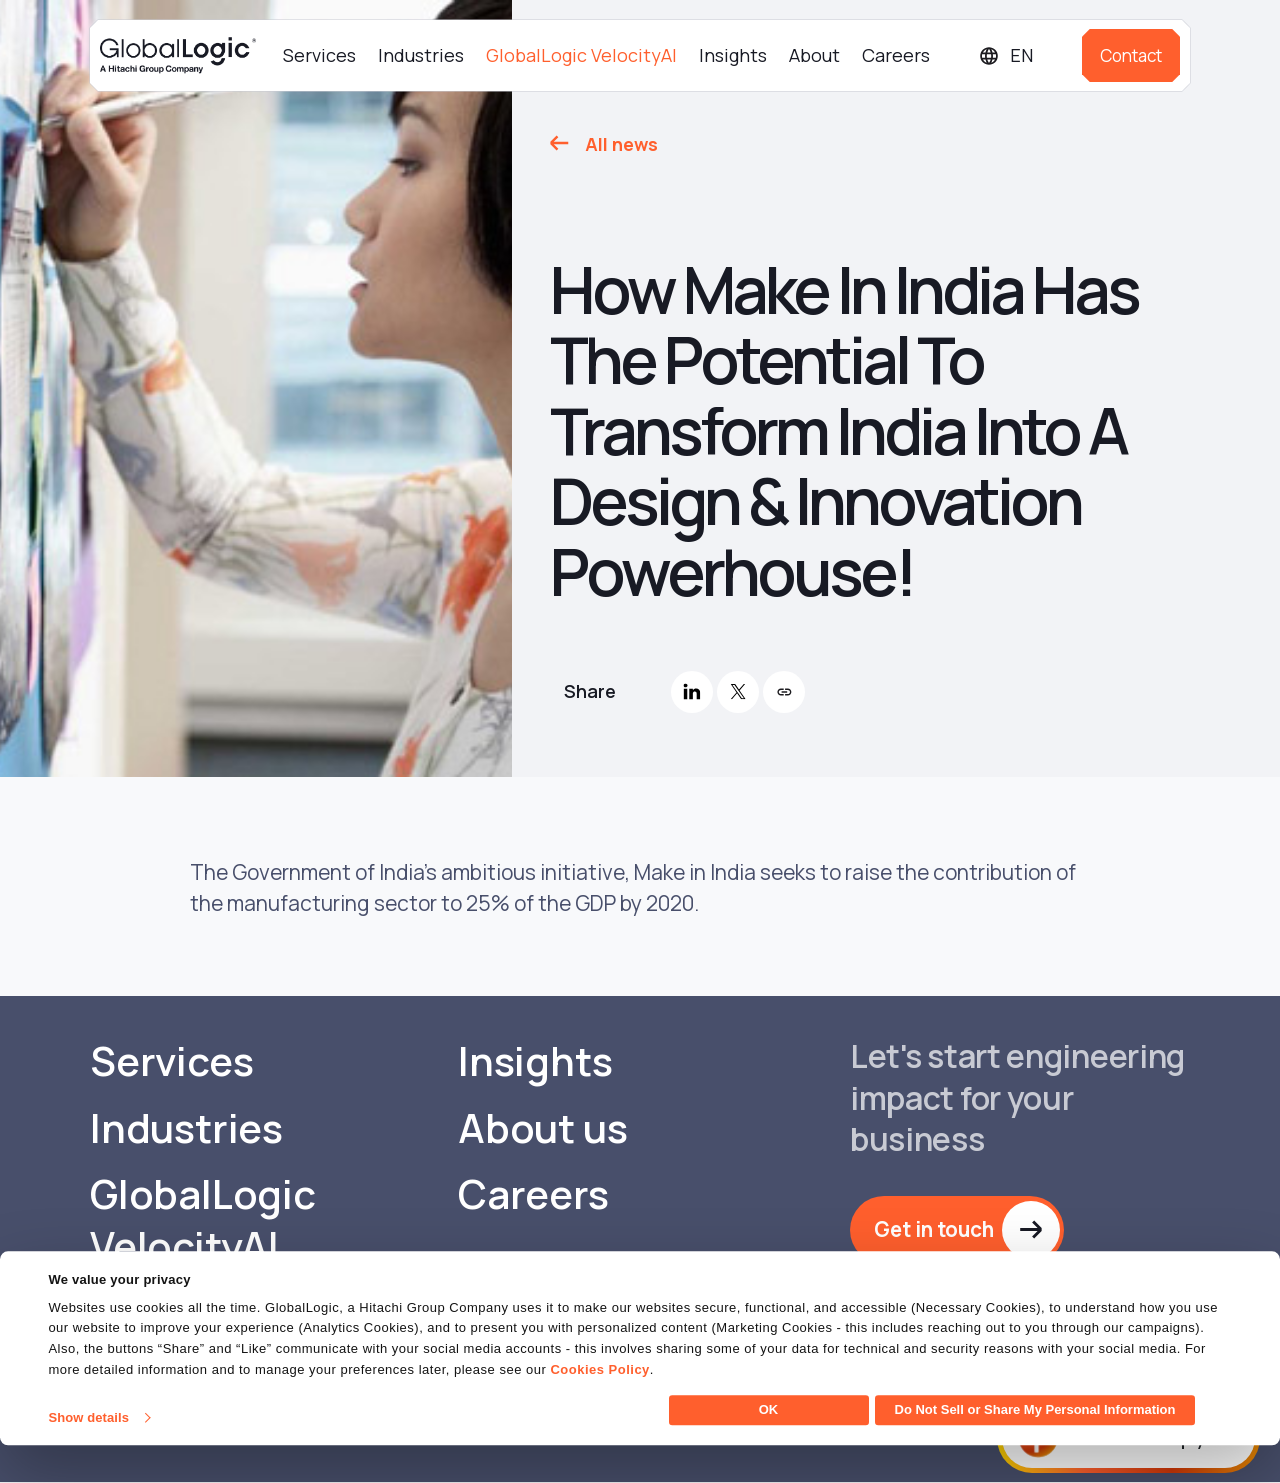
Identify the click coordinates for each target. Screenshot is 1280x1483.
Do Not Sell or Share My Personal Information (1035, 1447)
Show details (88, 1455)
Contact (1131, 55)
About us (542, 1129)
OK (769, 1447)
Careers (896, 55)
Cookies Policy (599, 1407)
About (814, 55)
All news (621, 144)
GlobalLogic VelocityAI (581, 55)
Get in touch (938, 1230)
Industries (421, 55)
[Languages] (1022, 55)
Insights (733, 55)
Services (319, 55)
